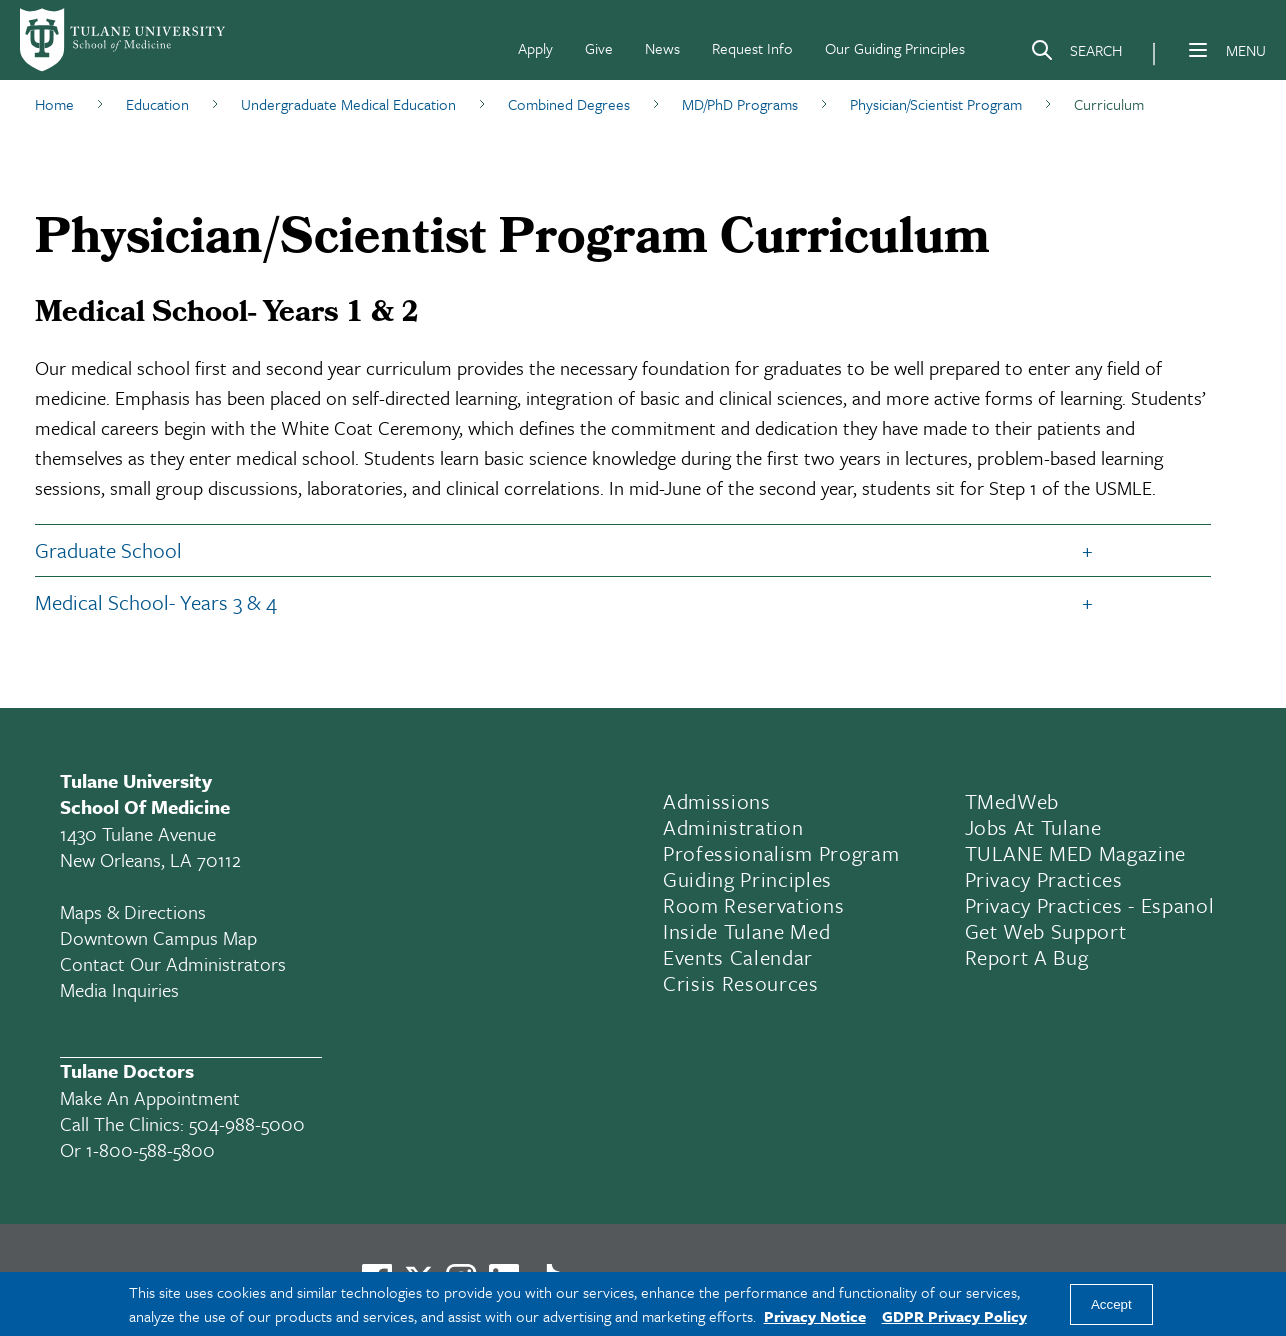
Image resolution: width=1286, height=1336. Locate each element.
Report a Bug (1027, 957)
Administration (733, 827)
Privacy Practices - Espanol (1090, 905)
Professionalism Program (781, 853)
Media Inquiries (119, 989)
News (662, 48)
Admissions (717, 801)
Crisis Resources (741, 983)
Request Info (752, 48)
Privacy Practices (1044, 879)
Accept (1111, 1304)
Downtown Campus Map (158, 937)
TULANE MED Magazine (1076, 853)
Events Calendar (738, 957)
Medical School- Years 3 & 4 (156, 602)
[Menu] (1198, 50)
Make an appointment (150, 1097)
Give (599, 48)
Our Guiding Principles (895, 48)
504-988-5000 (247, 1123)
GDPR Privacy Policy (954, 1316)
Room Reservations (753, 905)
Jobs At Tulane (1033, 827)
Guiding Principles (747, 879)
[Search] (1076, 54)
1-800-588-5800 (150, 1149)
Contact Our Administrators (173, 963)
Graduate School (108, 550)
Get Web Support (1046, 931)
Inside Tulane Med (746, 931)
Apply (535, 48)
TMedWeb (1012, 801)
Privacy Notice (815, 1316)
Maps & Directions (133, 911)
